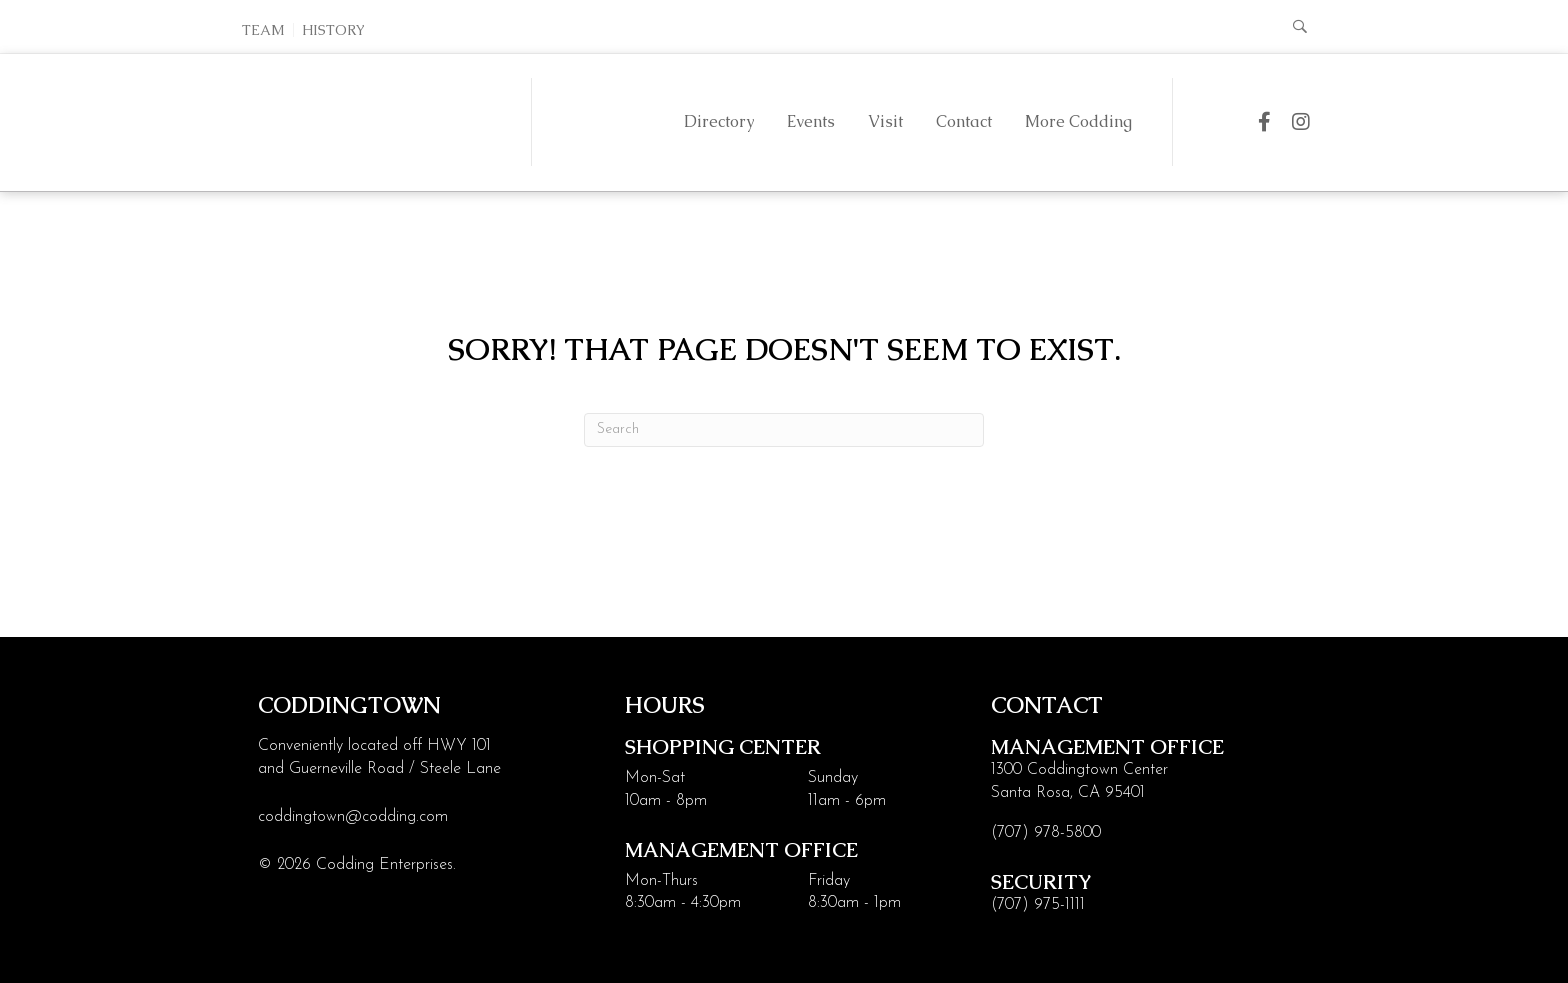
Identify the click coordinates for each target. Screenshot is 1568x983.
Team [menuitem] (263, 30)
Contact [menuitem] (964, 121)
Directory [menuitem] (719, 121)
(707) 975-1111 (1038, 905)
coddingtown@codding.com (353, 817)
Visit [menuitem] (885, 121)
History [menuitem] (333, 30)
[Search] (784, 430)
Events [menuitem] (811, 121)
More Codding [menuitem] (1078, 121)
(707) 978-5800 (1046, 833)
